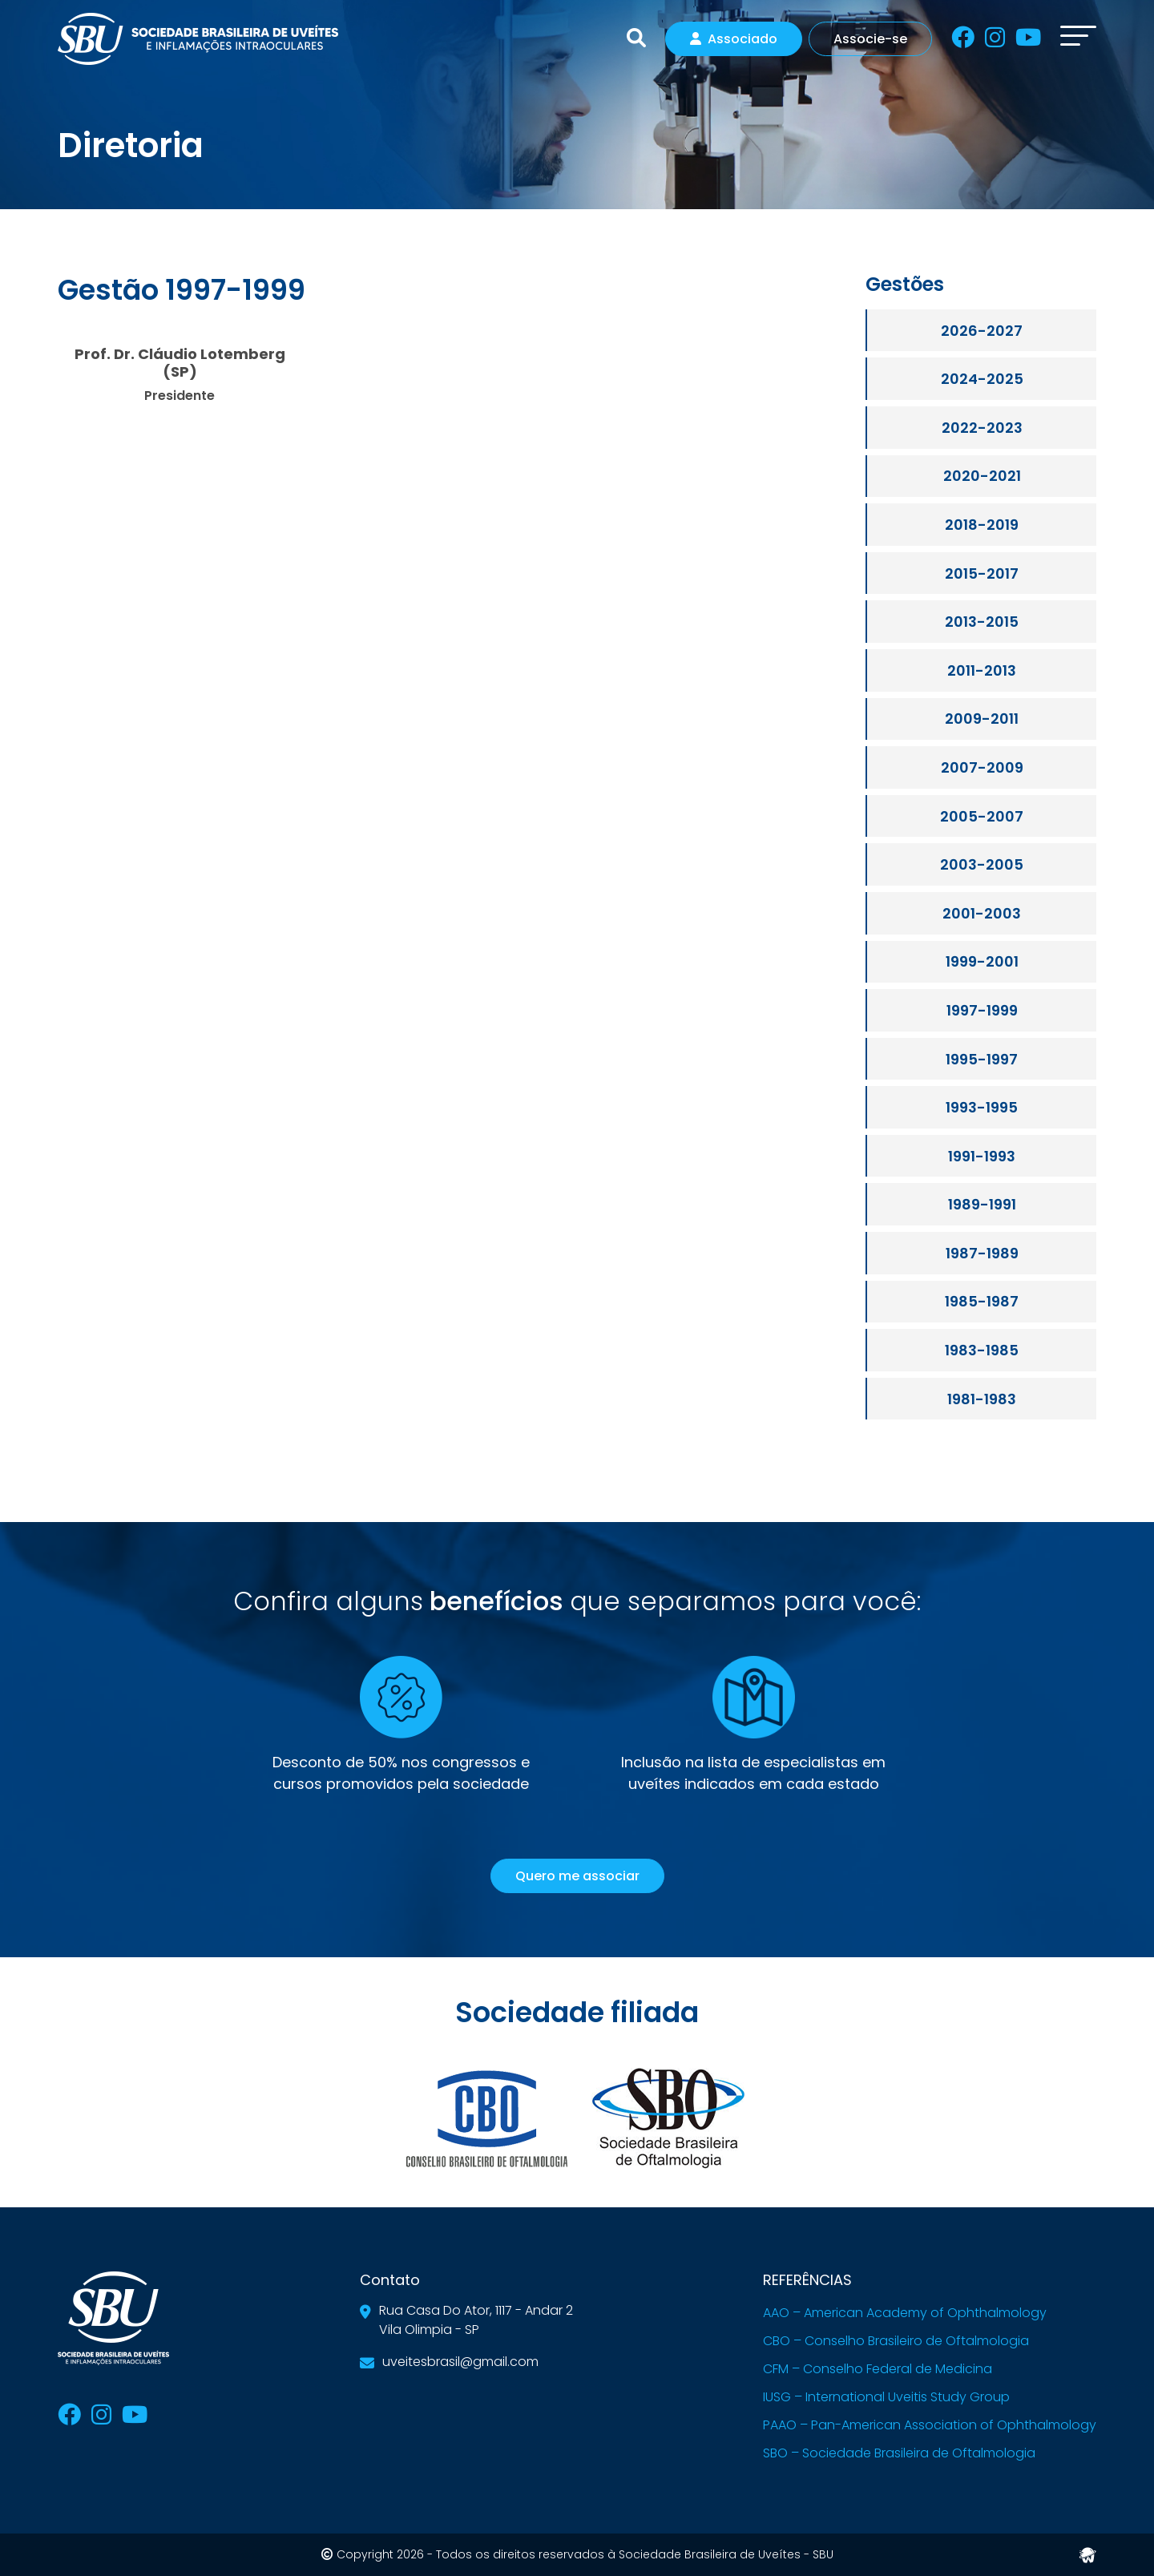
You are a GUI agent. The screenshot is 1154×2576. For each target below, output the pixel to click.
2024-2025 (982, 379)
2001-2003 (981, 913)
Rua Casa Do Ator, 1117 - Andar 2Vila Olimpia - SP (476, 2320)
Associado (733, 39)
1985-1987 (982, 1301)
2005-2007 (981, 816)
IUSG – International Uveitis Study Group (886, 2397)
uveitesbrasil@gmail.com (460, 2361)
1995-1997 (982, 1059)
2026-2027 (982, 331)
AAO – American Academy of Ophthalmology (905, 2312)
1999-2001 (982, 961)
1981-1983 (981, 1399)
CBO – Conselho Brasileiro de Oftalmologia (896, 2341)
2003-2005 (981, 864)
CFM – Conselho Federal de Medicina (877, 2369)
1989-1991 (982, 1204)
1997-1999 (982, 1010)
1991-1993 (981, 1156)
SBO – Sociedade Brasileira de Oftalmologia (899, 2453)
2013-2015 (982, 622)
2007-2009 (982, 767)
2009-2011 (982, 719)
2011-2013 (981, 670)
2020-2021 (982, 476)
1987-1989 (982, 1253)
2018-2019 (982, 525)
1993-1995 (982, 1107)
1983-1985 (982, 1350)
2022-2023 (982, 428)
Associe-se (870, 39)
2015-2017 (982, 573)
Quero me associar (577, 1876)
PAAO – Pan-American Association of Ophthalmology (929, 2425)
